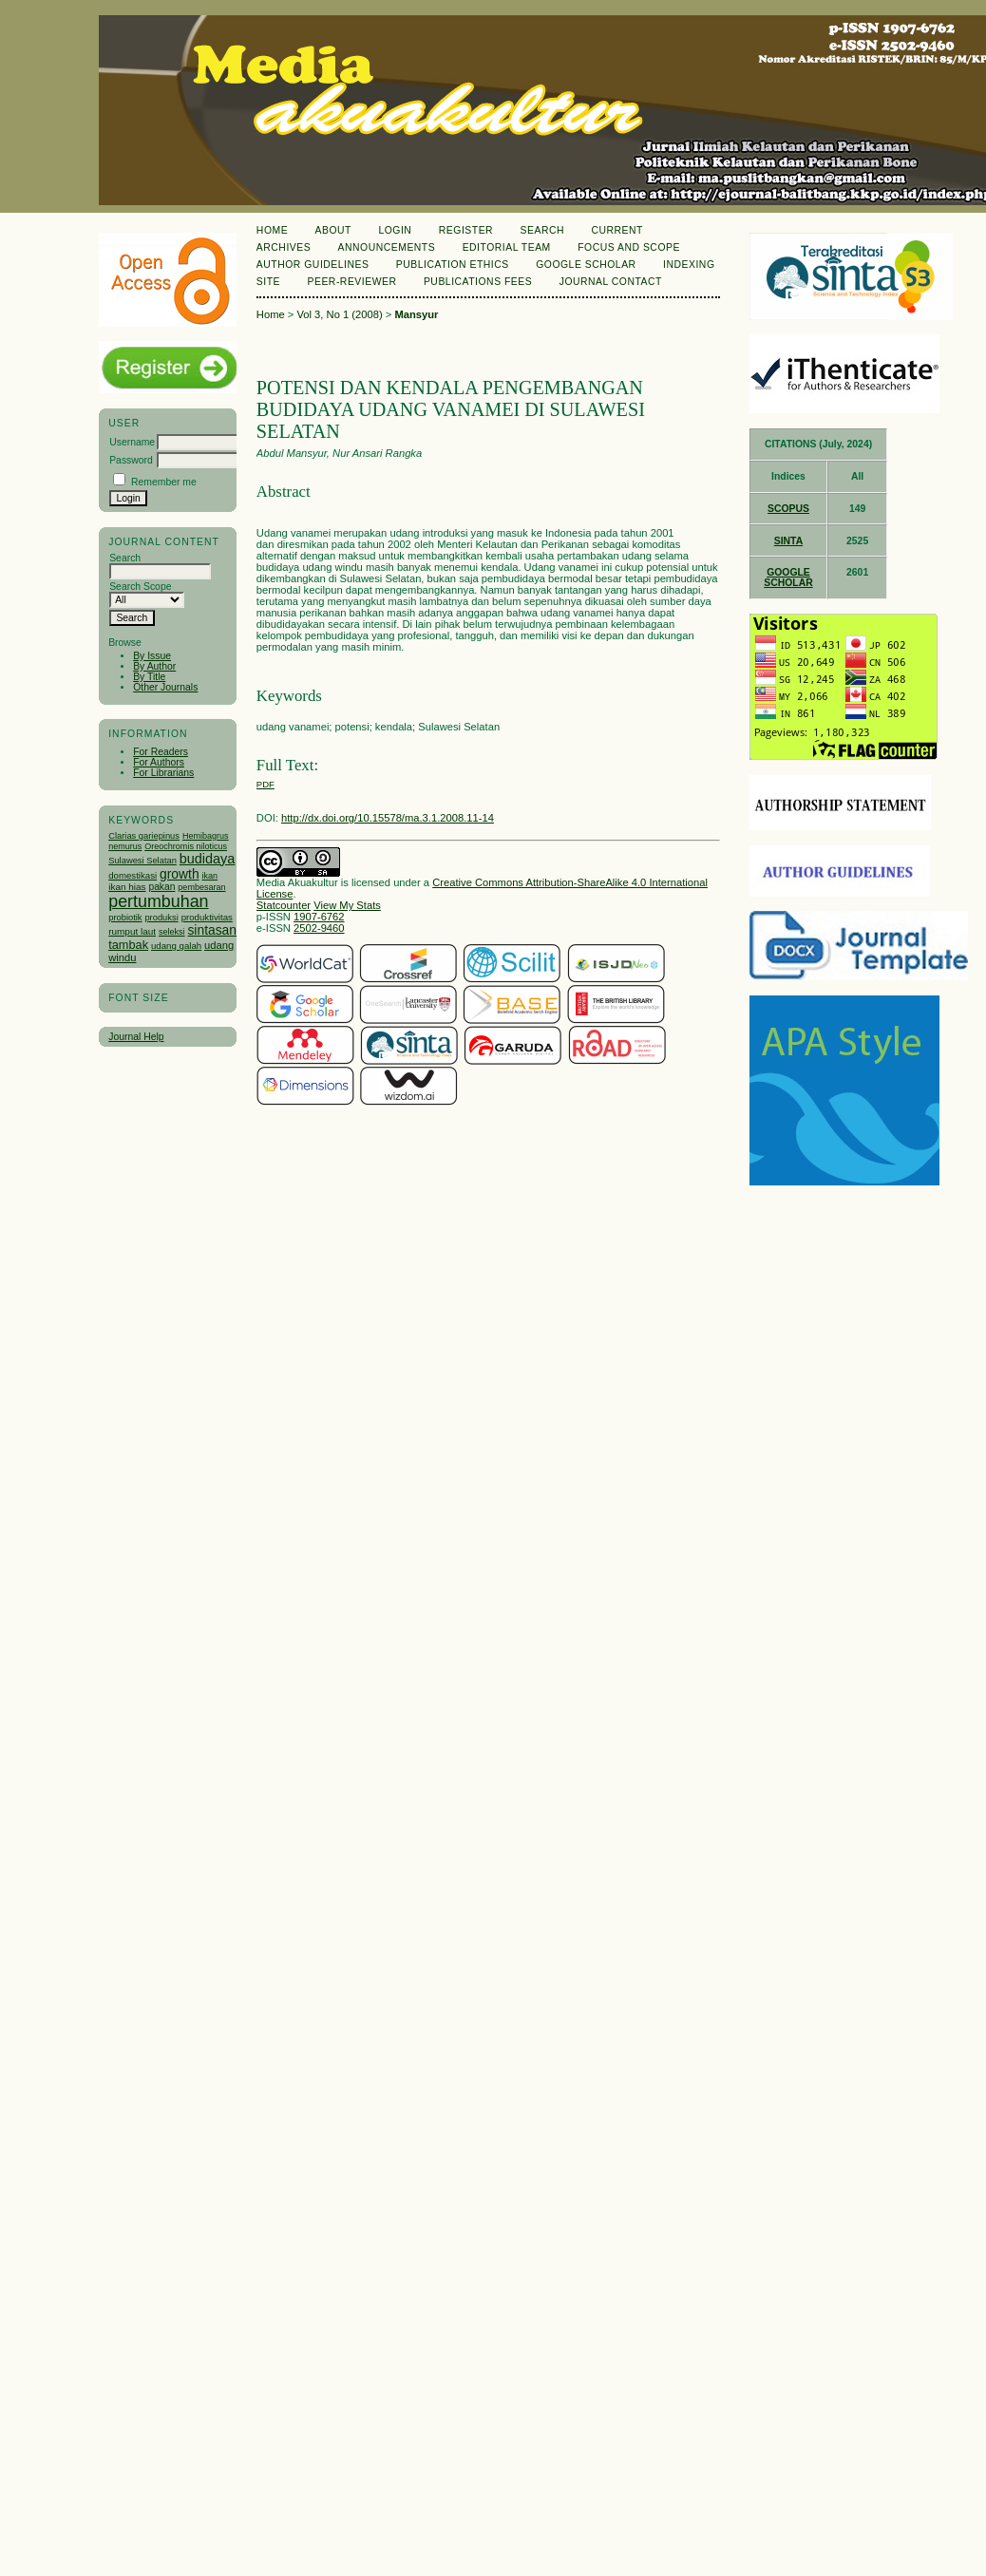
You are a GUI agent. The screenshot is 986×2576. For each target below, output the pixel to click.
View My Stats (347, 905)
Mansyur (416, 314)
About (333, 230)
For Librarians (163, 772)
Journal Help (135, 1037)
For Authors (158, 762)
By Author (154, 666)
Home (272, 230)
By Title (149, 677)
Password (131, 460)
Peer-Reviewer (352, 281)
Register (466, 230)
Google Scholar (585, 264)
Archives (283, 247)
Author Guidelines (313, 264)
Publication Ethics (452, 264)
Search (542, 230)
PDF (265, 784)
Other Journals (165, 687)
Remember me (164, 482)
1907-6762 (319, 916)
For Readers (160, 752)
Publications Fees (478, 281)
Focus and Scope (629, 247)
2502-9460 (319, 928)
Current (616, 230)
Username (132, 442)
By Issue (152, 656)
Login (394, 230)
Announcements (387, 247)
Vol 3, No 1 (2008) (339, 314)
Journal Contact (610, 281)
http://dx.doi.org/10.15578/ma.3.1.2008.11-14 (387, 818)
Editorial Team (507, 247)
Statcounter (283, 905)
